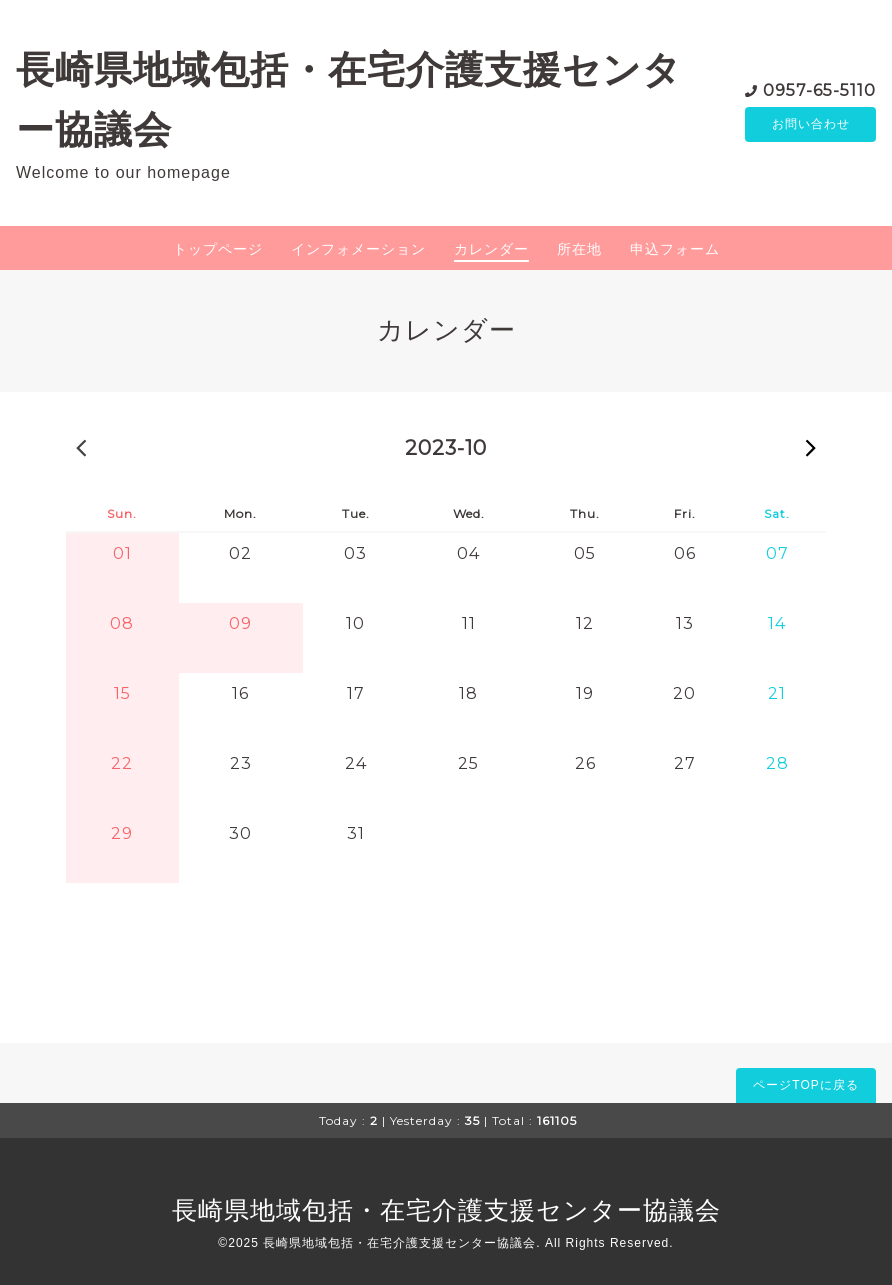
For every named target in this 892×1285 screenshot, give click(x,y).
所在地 (579, 249)
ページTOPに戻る (805, 1085)
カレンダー (491, 249)
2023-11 (811, 447)
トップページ (218, 249)
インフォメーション (358, 249)
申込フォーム (675, 249)
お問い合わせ (811, 125)
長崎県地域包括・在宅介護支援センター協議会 (446, 1210)
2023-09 (81, 447)
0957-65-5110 (819, 89)
